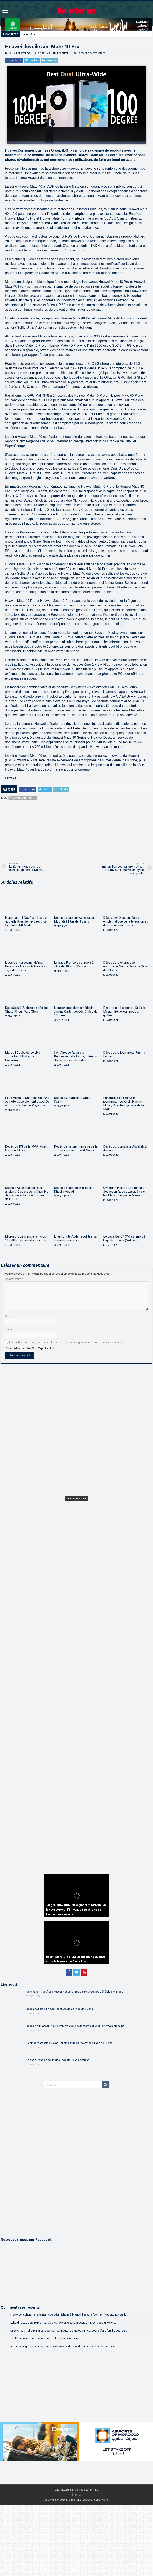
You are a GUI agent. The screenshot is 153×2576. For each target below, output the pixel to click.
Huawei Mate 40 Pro (23, 797)
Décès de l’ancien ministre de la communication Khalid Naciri (76, 1148)
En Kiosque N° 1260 (76, 1498)
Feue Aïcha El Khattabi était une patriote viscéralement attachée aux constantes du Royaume (27, 1101)
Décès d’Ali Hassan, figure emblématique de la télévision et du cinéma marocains (125, 921)
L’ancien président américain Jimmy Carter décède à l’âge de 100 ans (76, 1011)
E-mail (9, 1329)
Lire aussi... (63, 53)
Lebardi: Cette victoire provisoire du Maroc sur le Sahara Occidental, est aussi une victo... (63, 2322)
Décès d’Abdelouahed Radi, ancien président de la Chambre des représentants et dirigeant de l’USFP (27, 1193)
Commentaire (14, 1279)
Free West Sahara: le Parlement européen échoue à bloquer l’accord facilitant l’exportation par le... (69, 2314)
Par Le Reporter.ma (19, 53)
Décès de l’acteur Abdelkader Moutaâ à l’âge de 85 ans (74, 919)
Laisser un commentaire (91, 53)
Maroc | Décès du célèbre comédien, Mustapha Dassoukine (23, 1056)
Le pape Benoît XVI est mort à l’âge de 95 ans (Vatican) (124, 1238)
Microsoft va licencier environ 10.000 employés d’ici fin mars (26, 1238)
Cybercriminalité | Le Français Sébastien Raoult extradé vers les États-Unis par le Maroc (124, 1191)
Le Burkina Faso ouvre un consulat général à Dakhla (30, 867)
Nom (9, 1316)
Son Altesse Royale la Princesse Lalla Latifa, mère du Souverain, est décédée (75, 1056)
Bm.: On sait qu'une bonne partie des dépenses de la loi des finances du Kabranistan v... (63, 2346)
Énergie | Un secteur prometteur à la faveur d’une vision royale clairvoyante (122, 868)
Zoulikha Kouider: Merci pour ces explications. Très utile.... (45, 2338)
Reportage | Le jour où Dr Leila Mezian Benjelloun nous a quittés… (124, 1011)
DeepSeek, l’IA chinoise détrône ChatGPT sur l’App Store (27, 1009)
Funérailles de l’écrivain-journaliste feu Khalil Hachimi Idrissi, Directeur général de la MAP (123, 1103)
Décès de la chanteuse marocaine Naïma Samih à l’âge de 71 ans (125, 966)
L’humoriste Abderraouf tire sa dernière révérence (75, 1238)
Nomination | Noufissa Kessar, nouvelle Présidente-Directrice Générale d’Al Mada (26, 921)
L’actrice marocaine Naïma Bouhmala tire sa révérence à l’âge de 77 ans (25, 966)
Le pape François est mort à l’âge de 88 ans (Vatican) (74, 964)
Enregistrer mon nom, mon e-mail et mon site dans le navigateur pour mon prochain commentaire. (68, 1342)
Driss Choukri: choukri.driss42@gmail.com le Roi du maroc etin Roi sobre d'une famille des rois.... (69, 2330)
